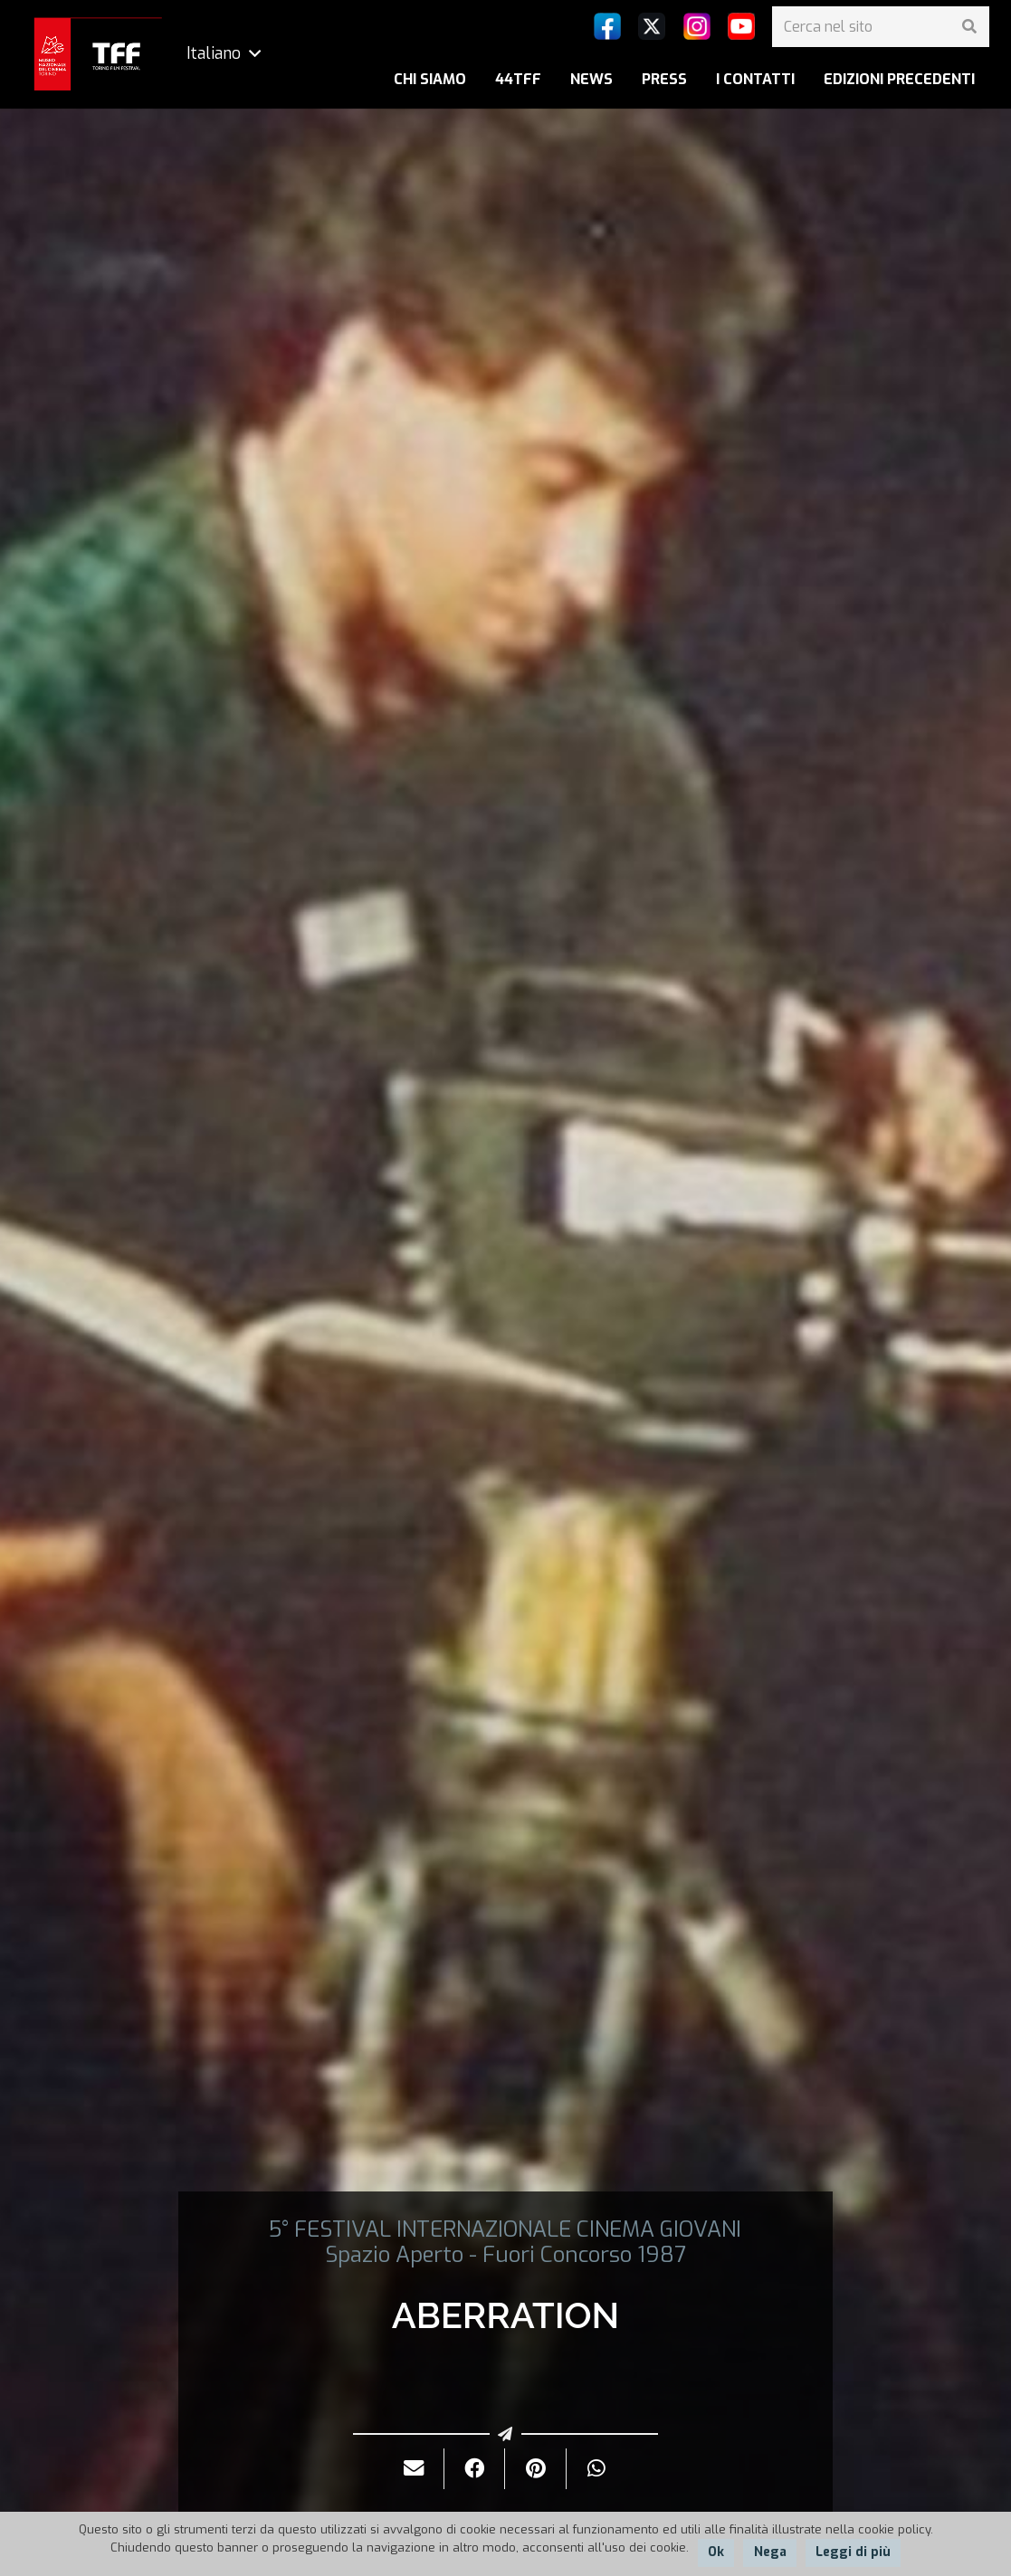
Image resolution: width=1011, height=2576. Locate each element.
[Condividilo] (474, 2468)
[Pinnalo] (535, 2468)
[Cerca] (969, 26)
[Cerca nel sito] (880, 26)
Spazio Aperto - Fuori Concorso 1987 (505, 2254)
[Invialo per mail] (414, 2468)
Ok (716, 2552)
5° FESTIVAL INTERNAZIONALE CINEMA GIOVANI (505, 2229)
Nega (770, 2552)
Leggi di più (853, 2552)
